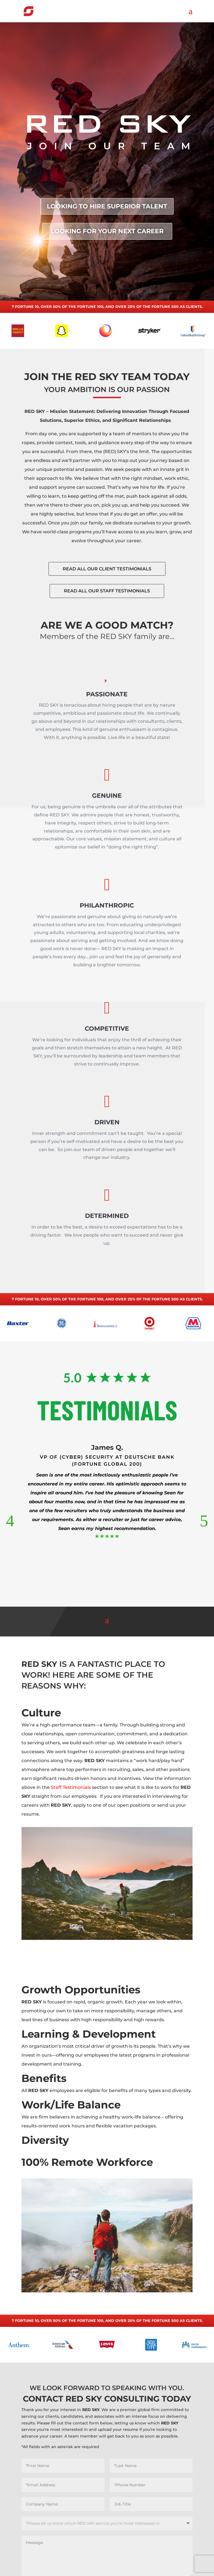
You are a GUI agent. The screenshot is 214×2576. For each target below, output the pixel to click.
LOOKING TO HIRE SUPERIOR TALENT (107, 206)
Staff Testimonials (71, 1787)
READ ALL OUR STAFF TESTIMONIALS (107, 601)
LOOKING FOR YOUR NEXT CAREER (107, 231)
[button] (10, 1521)
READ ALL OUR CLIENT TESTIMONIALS (107, 579)
